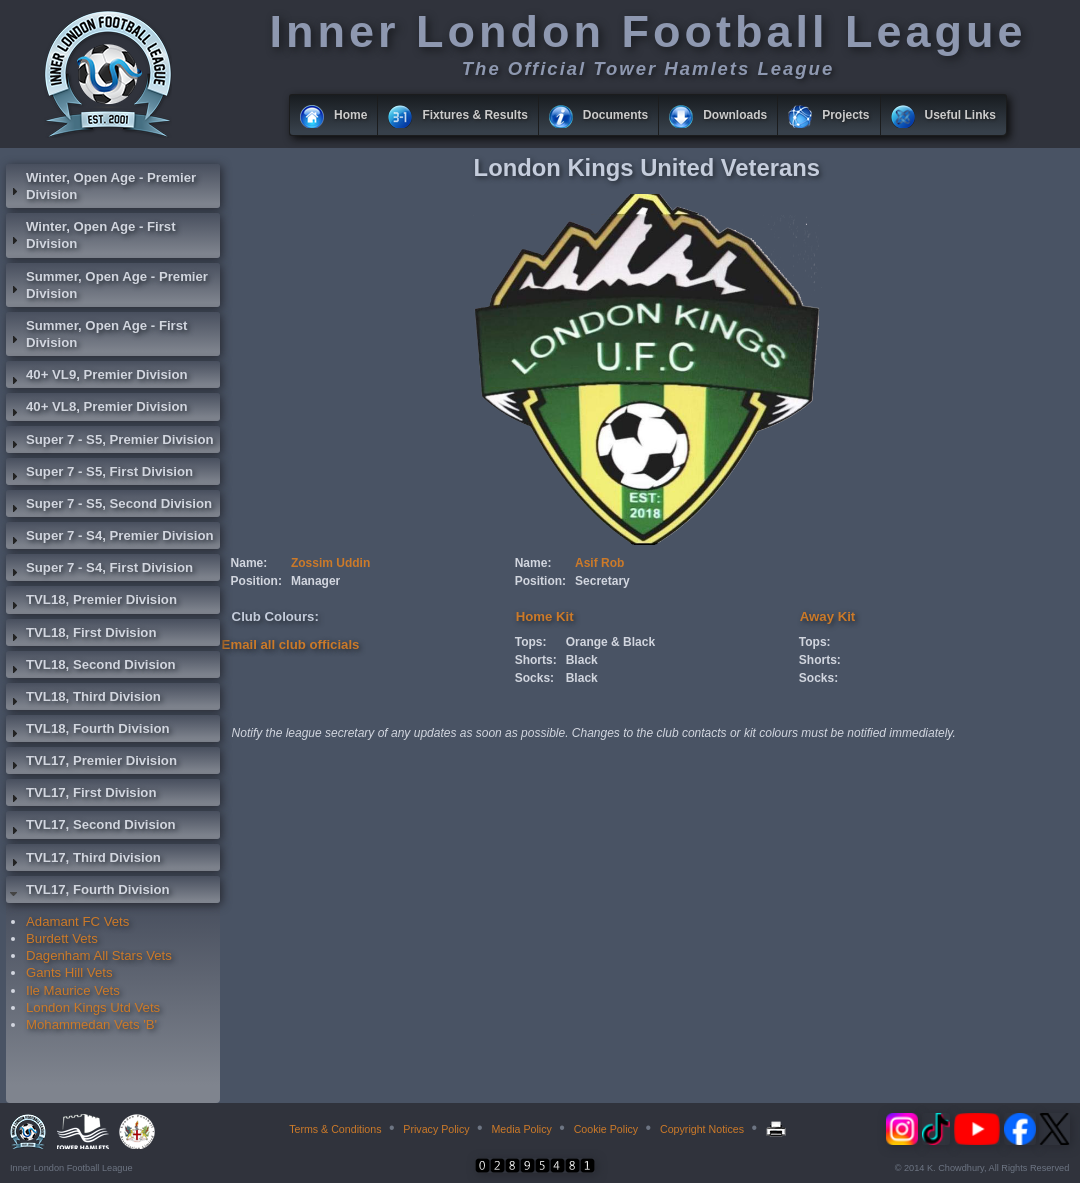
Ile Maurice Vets (73, 990)
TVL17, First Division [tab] (81, 795)
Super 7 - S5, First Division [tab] (99, 474)
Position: (256, 581)
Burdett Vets (62, 938)
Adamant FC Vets (77, 921)
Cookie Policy (606, 1129)
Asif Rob (599, 563)
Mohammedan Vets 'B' (91, 1024)
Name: (249, 563)
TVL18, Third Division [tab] (83, 699)
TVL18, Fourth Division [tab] (88, 731)
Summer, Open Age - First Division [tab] (96, 334)
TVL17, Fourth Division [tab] (88, 892)
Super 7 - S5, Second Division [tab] (109, 506)
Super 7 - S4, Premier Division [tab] (110, 538)
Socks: (534, 678)
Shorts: (536, 660)
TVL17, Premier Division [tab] (91, 763)
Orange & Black (610, 642)
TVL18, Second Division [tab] (91, 667)
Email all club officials (291, 644)
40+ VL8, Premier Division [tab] (97, 409)
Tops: (531, 642)
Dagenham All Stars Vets (99, 955)
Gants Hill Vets (69, 972)
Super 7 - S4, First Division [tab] (99, 570)
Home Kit (545, 616)
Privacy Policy (436, 1129)
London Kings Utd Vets (93, 1007)
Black (582, 660)
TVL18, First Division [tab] (81, 635)
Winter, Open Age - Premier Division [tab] (101, 186)
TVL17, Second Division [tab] (91, 827)
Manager (315, 581)
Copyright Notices (702, 1129)
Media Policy (521, 1129)
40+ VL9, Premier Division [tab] (97, 377)
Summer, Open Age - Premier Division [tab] (107, 285)
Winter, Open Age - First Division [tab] (91, 235)
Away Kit (827, 616)
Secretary (602, 581)
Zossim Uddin (330, 563)
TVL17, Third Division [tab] (83, 860)
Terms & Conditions (335, 1129)
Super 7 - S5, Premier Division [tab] (110, 442)
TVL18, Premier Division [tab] (91, 602)
